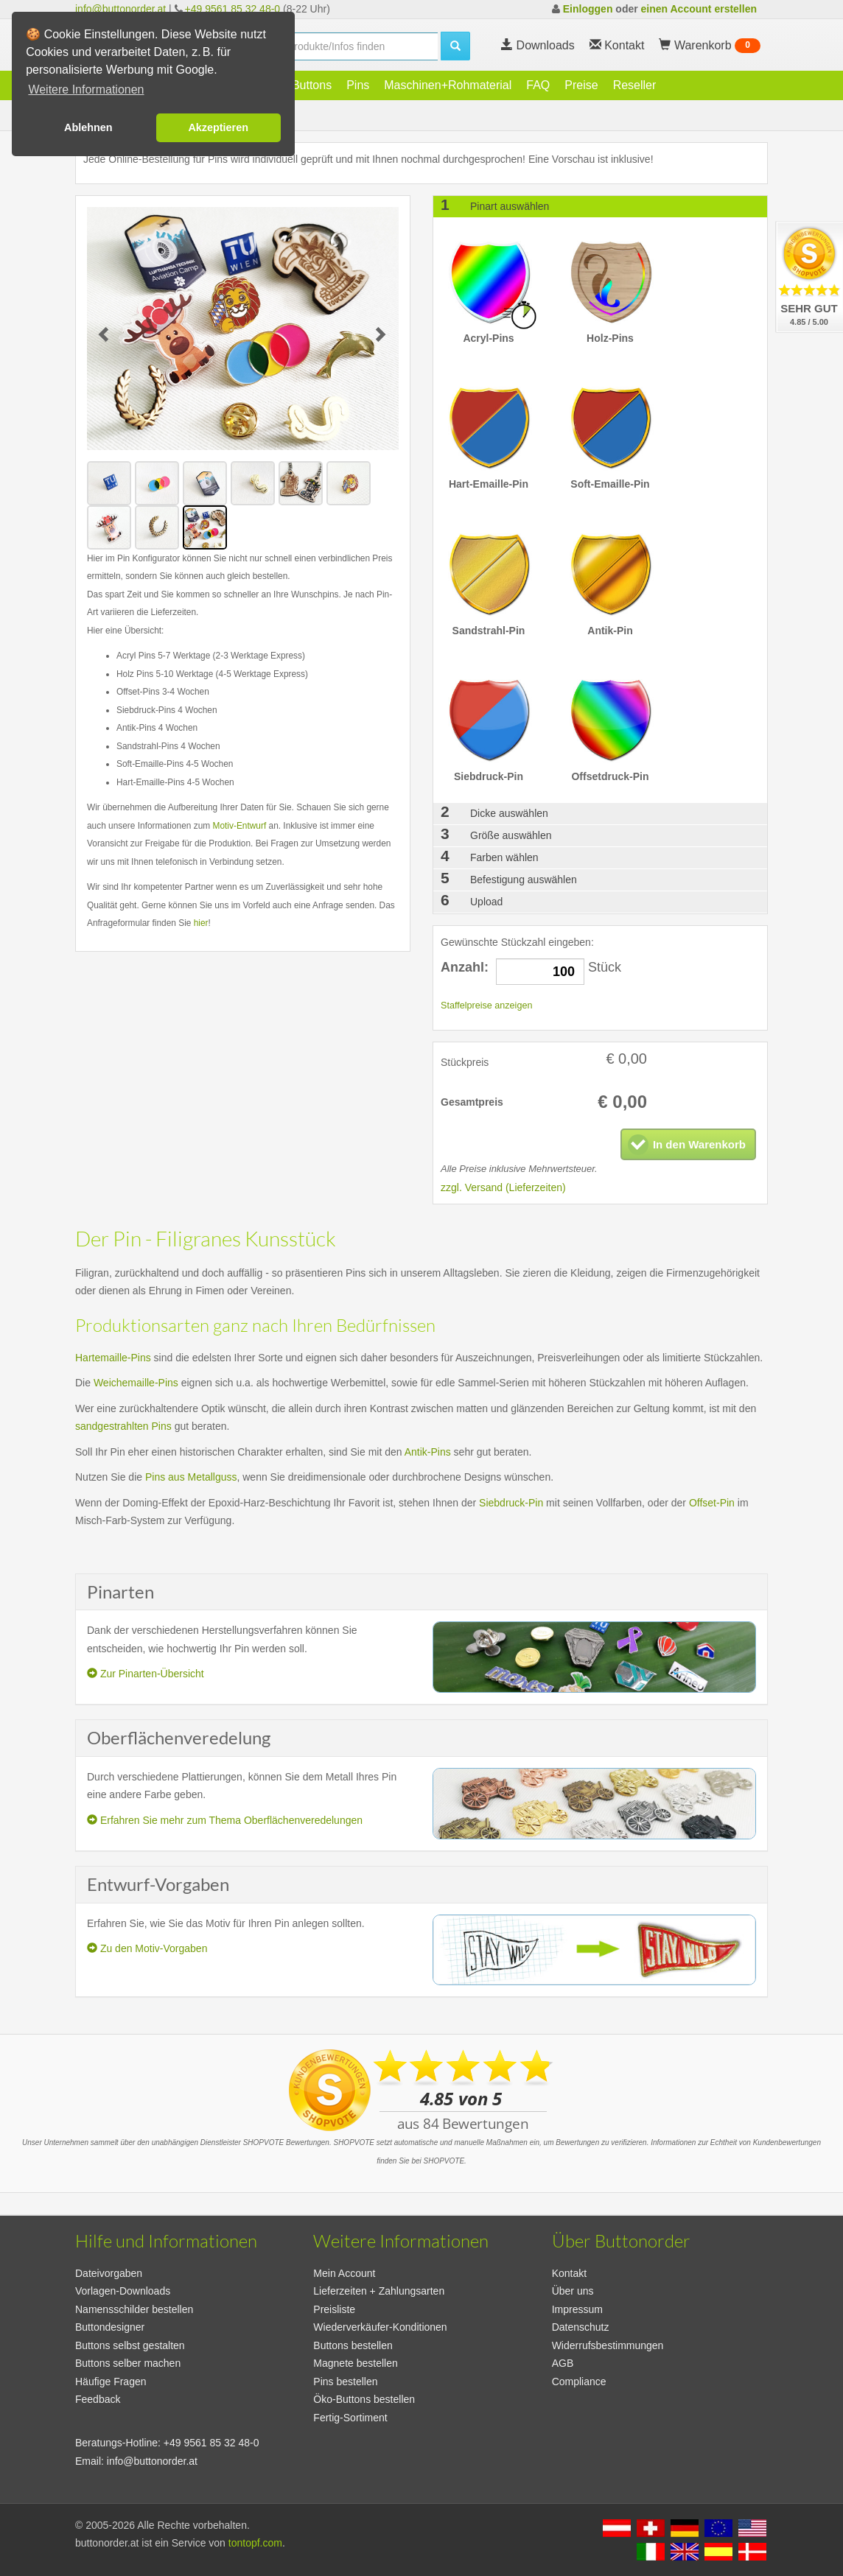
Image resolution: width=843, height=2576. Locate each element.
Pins (357, 85)
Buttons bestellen (352, 2345)
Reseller (635, 85)
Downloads (538, 45)
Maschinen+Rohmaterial (447, 85)
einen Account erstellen (699, 9)
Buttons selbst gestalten (130, 2345)
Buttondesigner (109, 2327)
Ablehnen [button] (88, 127)
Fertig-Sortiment (350, 2418)
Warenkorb (709, 45)
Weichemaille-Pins (136, 1383)
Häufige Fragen (111, 2381)
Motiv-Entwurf (240, 826)
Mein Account (344, 2273)
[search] (358, 46)
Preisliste (334, 2309)
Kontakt (569, 2273)
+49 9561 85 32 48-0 (233, 9)
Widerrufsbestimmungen (608, 2345)
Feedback (97, 2399)
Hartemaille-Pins (113, 1358)
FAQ (538, 85)
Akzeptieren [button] (218, 127)
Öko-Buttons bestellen (364, 2399)
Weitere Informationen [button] (86, 89)
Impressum (577, 2309)
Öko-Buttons (299, 85)
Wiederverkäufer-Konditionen (380, 2327)
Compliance (579, 2381)
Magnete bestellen (355, 2363)
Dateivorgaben (108, 2273)
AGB (563, 2363)
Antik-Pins (428, 1452)
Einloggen (588, 9)
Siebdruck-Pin (511, 1503)
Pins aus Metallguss (191, 1477)
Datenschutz (580, 2327)
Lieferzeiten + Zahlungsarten (378, 2291)
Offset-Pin (712, 1503)
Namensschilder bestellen (134, 2309)
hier (201, 923)
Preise (581, 85)
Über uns (573, 2291)
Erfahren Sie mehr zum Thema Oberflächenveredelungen (225, 1820)
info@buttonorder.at (120, 9)
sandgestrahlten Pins (123, 1426)
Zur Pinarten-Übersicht (145, 1674)
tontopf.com (255, 2543)
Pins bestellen (345, 2381)
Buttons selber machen (128, 2363)
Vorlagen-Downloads (122, 2291)
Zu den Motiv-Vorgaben (147, 1948)
